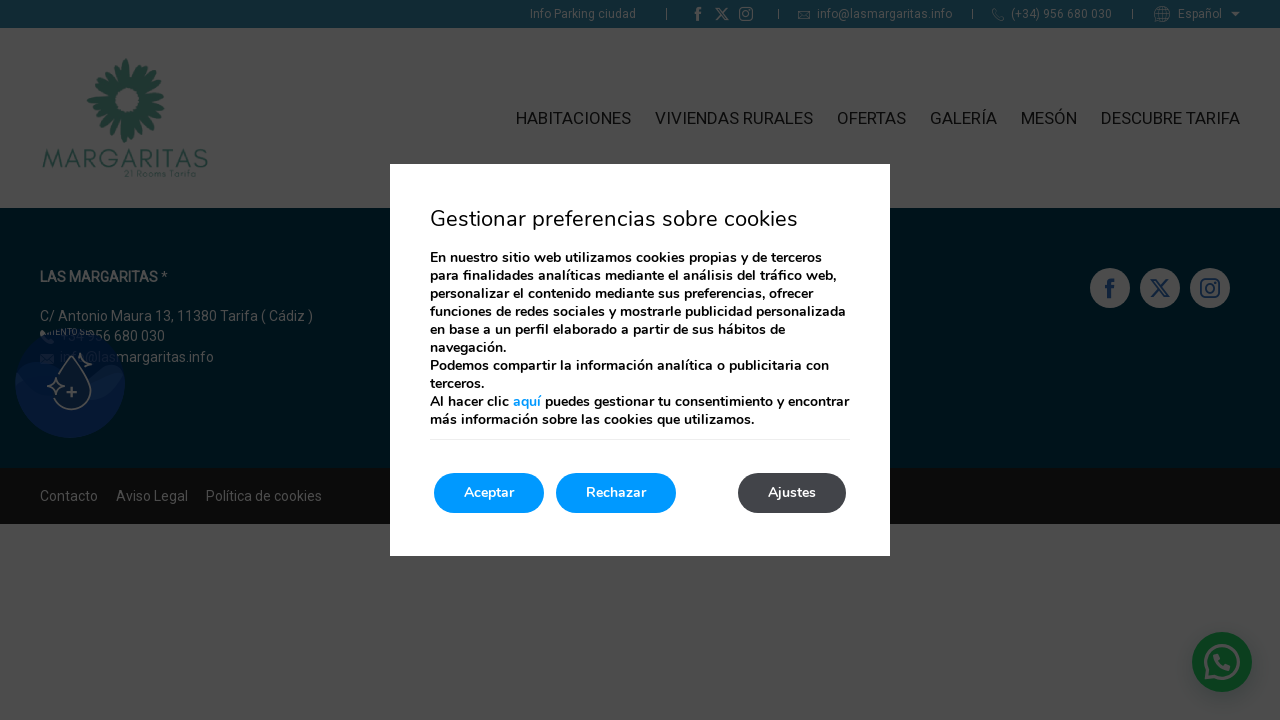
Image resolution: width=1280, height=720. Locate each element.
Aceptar (489, 492)
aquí (527, 401)
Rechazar (616, 492)
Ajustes (792, 492)
